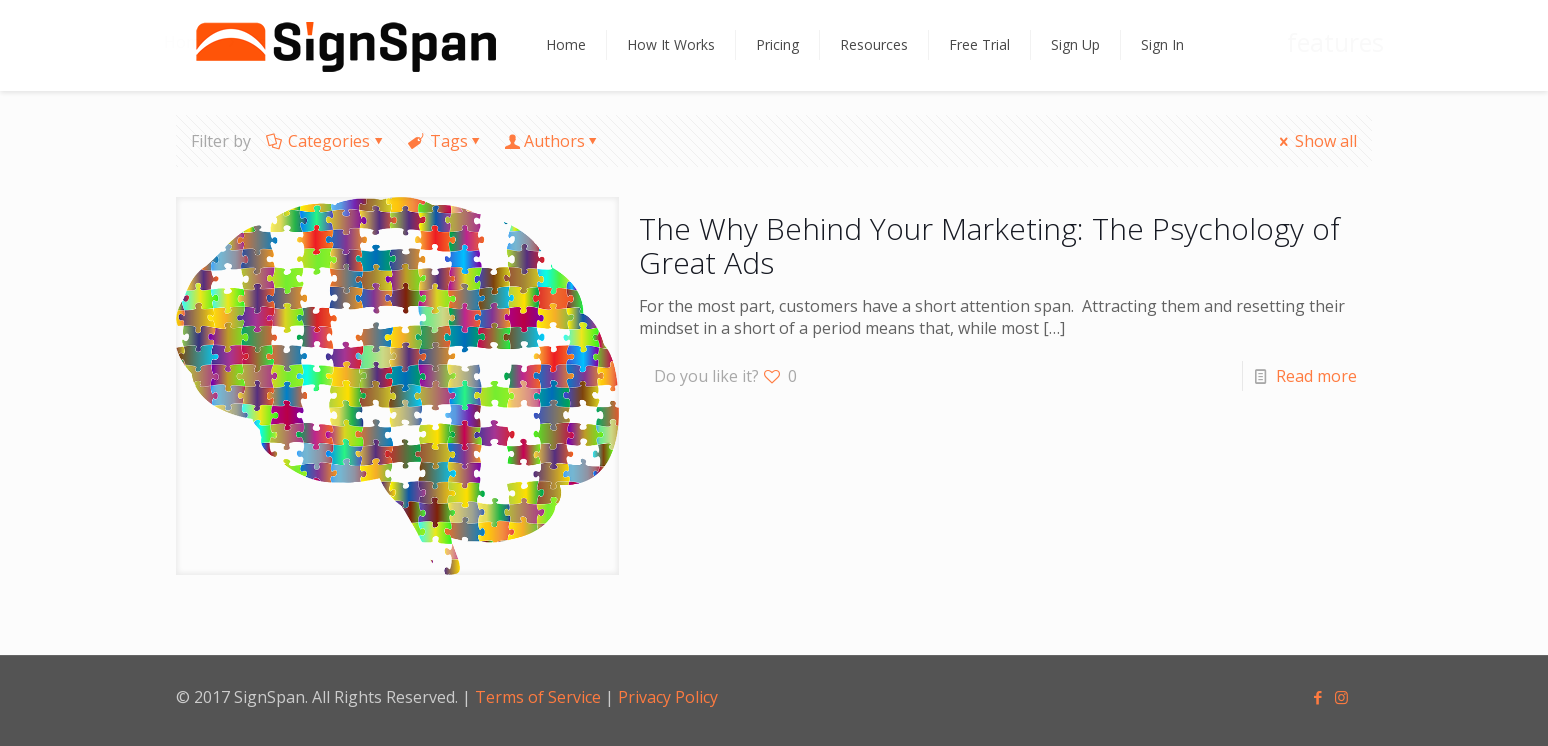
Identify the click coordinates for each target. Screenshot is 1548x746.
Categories (327, 141)
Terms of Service (538, 697)
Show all (1316, 141)
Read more (1316, 376)
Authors (554, 141)
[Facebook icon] (1319, 697)
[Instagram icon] (1343, 697)
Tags (446, 141)
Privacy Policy (668, 697)
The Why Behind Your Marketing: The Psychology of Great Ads (989, 245)
